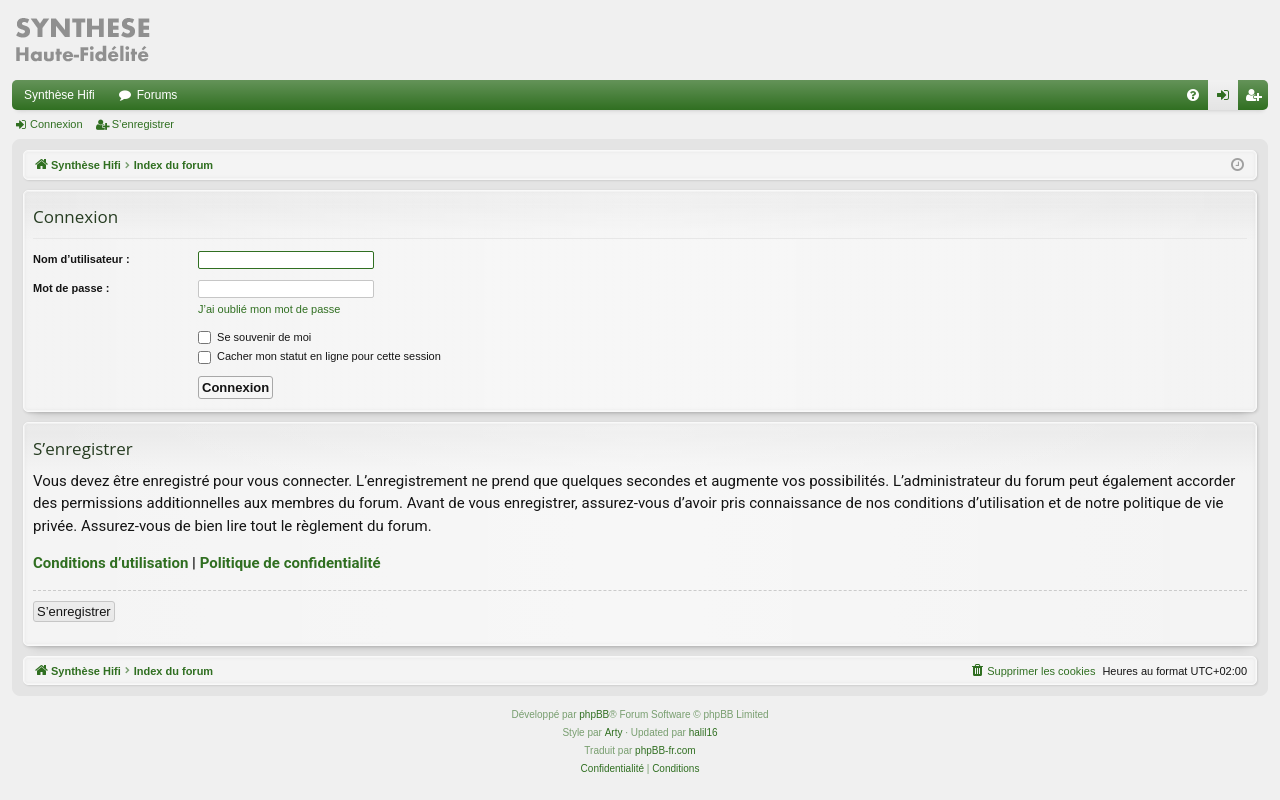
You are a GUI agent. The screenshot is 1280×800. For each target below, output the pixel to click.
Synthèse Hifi (59, 95)
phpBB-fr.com (665, 750)
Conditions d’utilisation (110, 563)
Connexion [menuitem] (1227, 99)
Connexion (56, 124)
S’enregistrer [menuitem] (1257, 99)
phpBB (594, 714)
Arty (614, 732)
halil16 (703, 732)
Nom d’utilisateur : (81, 259)
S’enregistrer (143, 124)
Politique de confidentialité (290, 563)
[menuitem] (1193, 95)
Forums (157, 95)
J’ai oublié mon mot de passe (269, 309)
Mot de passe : (71, 288)
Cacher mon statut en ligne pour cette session (319, 356)
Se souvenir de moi (254, 337)
